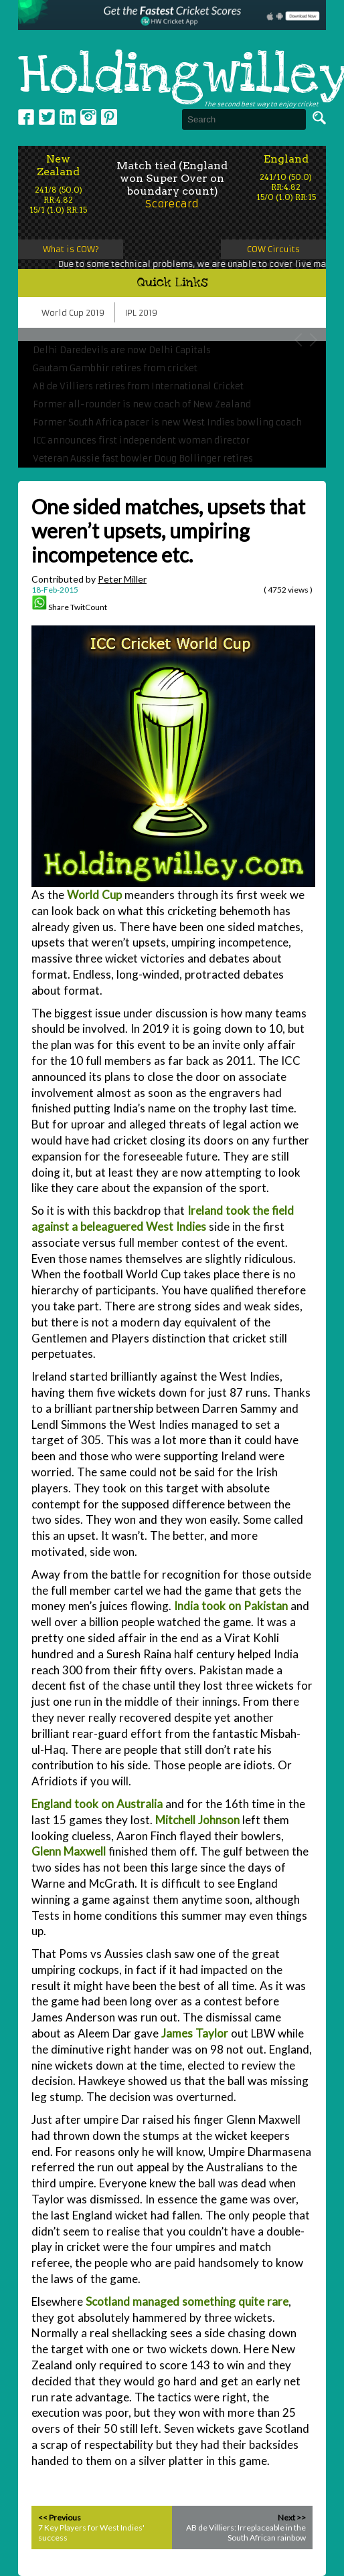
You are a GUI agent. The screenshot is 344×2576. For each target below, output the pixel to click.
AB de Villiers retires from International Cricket (138, 386)
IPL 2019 (141, 313)
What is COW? (71, 249)
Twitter (47, 117)
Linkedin (68, 117)
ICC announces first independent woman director (141, 440)
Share (58, 607)
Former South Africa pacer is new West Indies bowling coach (167, 422)
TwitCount (88, 607)
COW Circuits (273, 249)
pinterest (109, 117)
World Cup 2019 (72, 313)
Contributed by (89, 579)
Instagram (88, 117)
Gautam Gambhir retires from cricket (115, 368)
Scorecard (172, 203)
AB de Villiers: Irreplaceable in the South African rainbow (246, 2532)
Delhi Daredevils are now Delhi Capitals (122, 350)
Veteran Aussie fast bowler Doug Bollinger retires (143, 458)
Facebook (26, 117)
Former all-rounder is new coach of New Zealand (142, 404)
